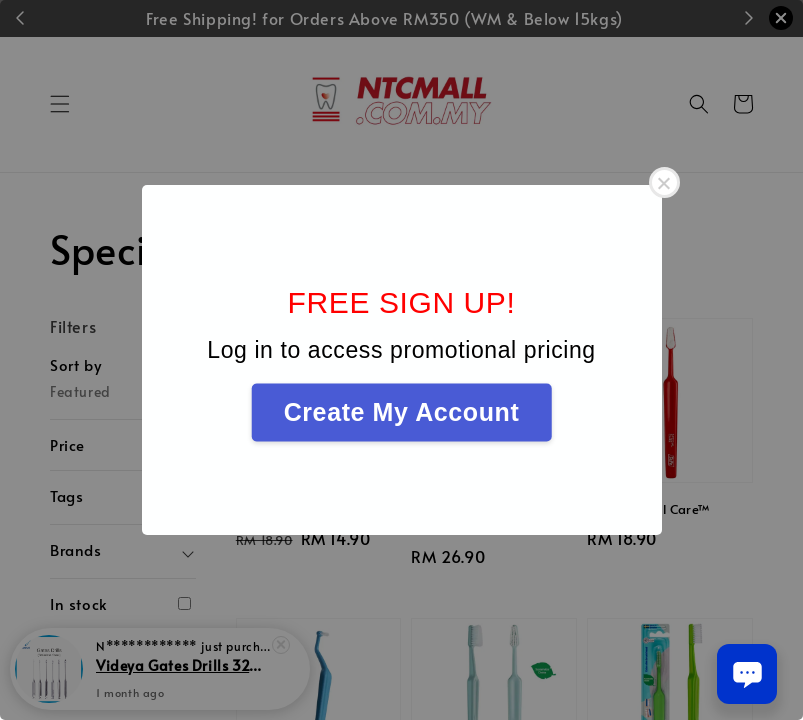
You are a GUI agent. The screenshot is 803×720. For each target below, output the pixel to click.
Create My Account (402, 412)
